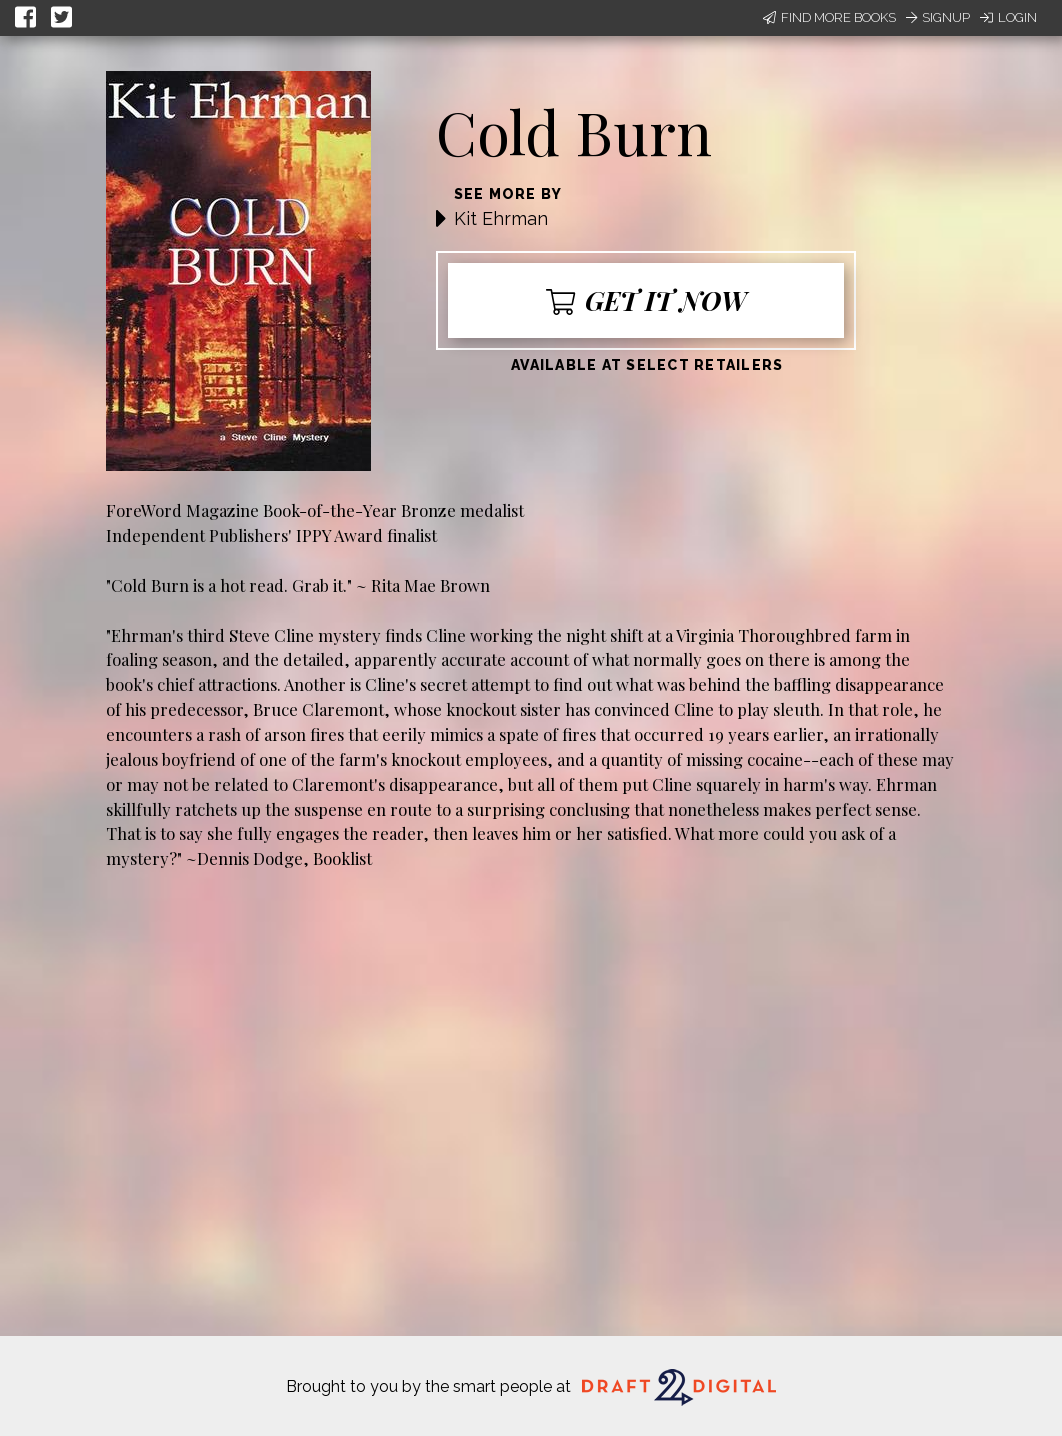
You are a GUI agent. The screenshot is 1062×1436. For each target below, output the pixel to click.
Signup (938, 17)
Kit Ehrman (501, 218)
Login (1008, 17)
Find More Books (829, 17)
